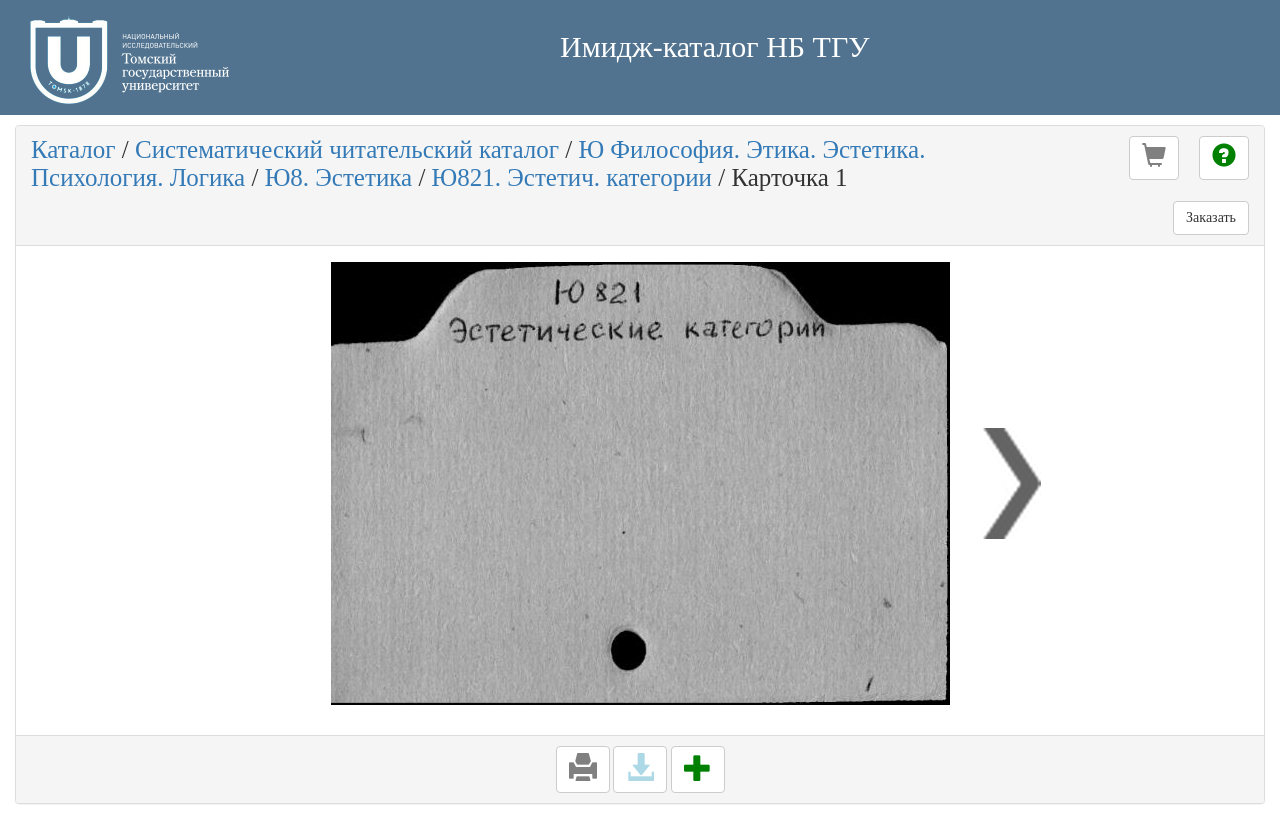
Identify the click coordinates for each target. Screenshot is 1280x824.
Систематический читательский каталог (347, 149)
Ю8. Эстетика (339, 177)
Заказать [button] (1211, 217)
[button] (1154, 158)
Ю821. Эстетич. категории (572, 177)
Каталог (73, 149)
